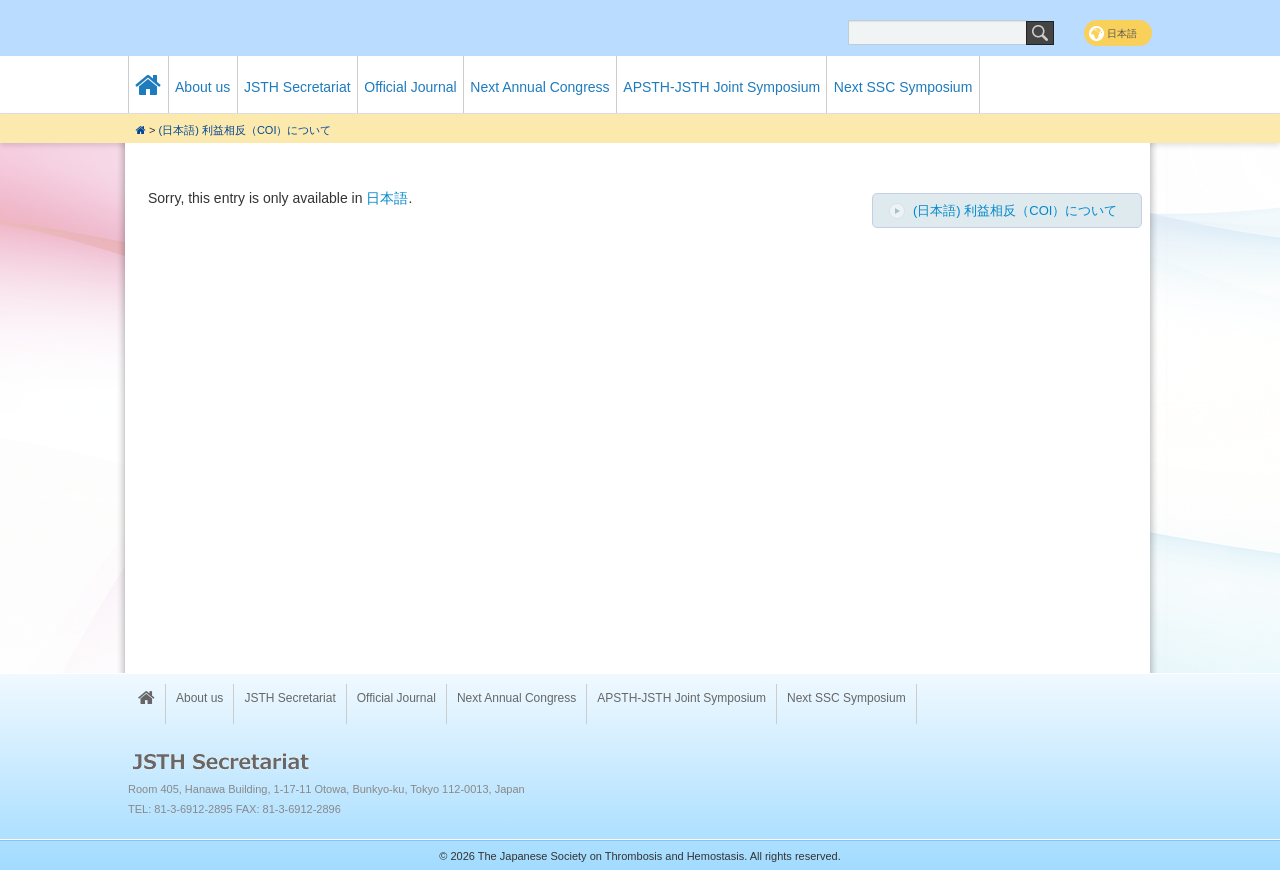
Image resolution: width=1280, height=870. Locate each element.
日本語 (387, 198)
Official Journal (410, 87)
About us (202, 87)
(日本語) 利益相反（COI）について (245, 130)
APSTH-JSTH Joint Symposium (721, 87)
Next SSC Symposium (903, 87)
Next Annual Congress (539, 87)
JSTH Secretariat (297, 87)
